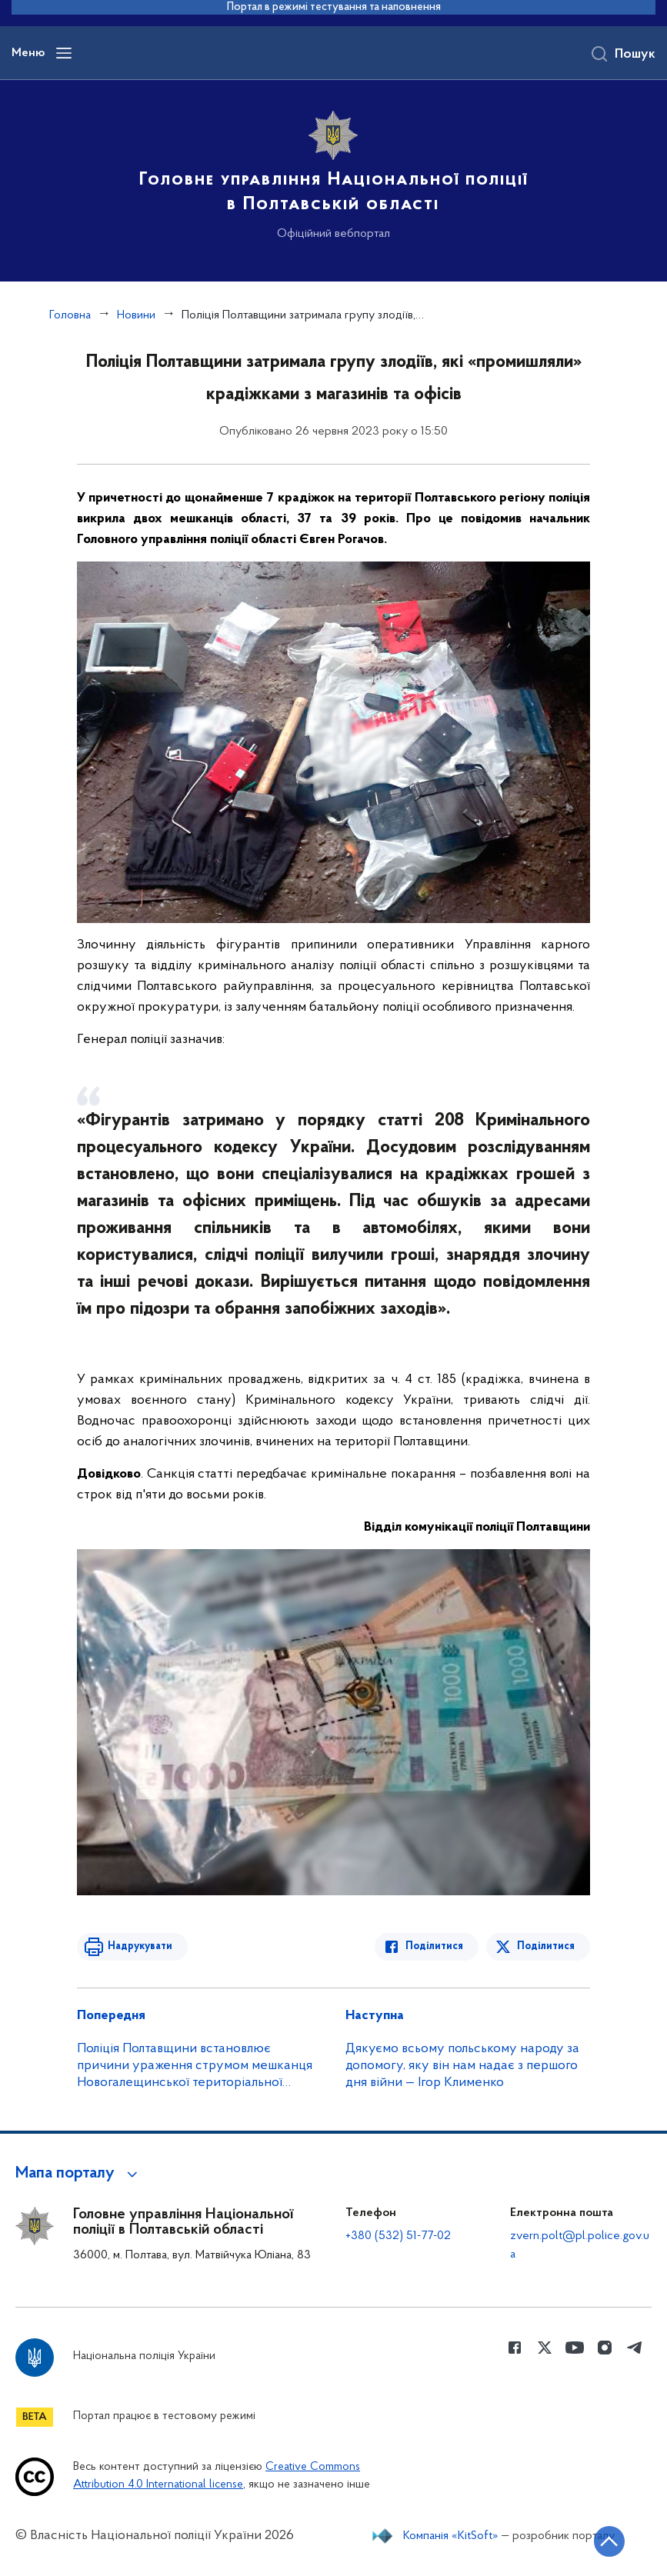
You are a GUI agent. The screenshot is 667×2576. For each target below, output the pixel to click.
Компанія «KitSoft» (451, 2536)
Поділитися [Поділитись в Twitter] (546, 1946)
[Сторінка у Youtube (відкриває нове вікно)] (574, 2347)
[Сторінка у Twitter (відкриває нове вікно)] (544, 2347)
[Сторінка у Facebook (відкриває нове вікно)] (514, 2347)
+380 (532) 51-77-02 (398, 2236)
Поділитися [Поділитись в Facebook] (434, 1946)
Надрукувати (140, 1946)
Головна (70, 315)
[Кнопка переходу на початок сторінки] (609, 2541)
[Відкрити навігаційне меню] (64, 53)
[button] (78, 2173)
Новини (136, 315)
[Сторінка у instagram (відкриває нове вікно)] (604, 2347)
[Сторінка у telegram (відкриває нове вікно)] (634, 2347)
